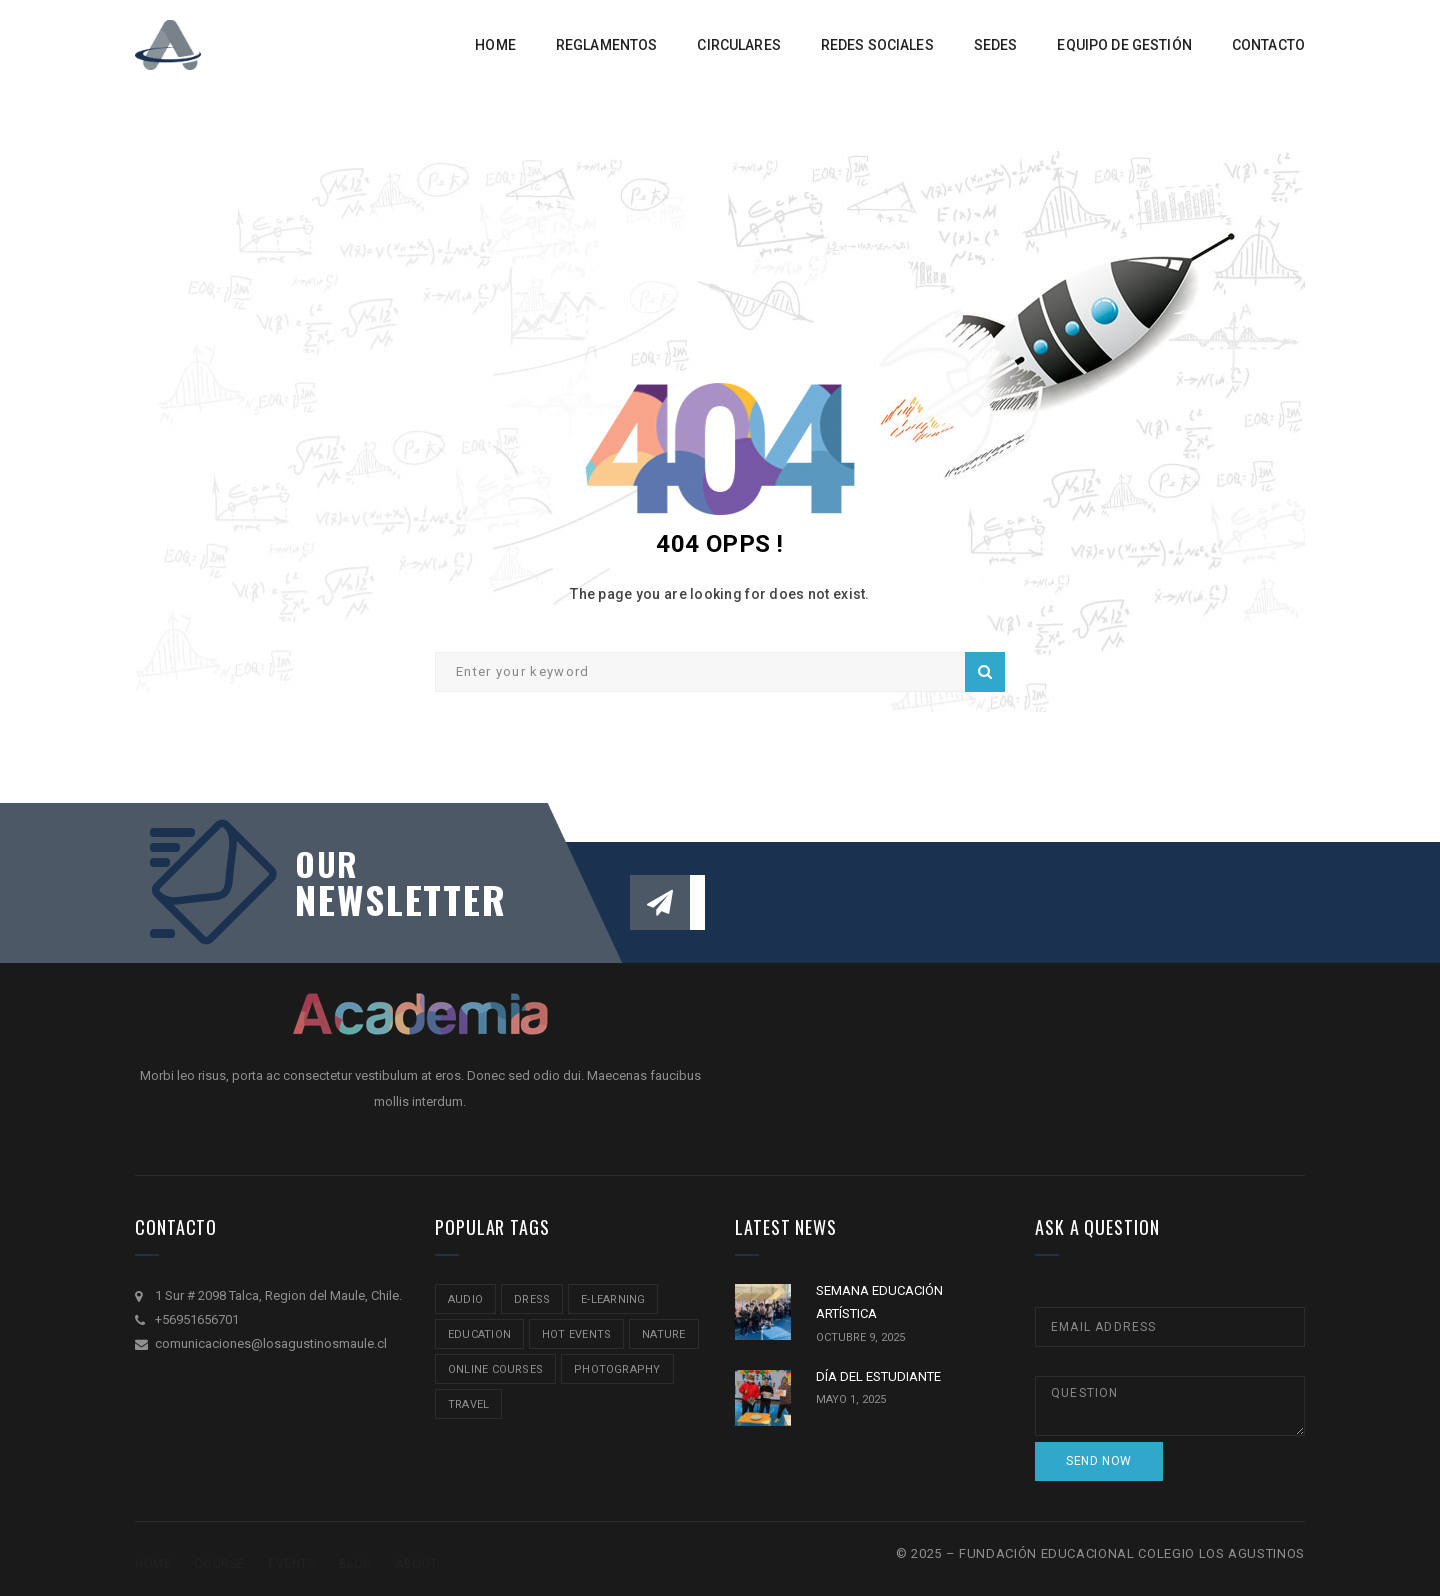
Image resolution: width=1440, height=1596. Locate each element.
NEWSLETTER (390, 899)
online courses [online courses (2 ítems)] (495, 1369)
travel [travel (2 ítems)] (468, 1404)
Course (219, 1564)
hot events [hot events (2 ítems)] (576, 1334)
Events (292, 1564)
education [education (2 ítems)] (479, 1334)
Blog (355, 1564)
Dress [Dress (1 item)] (532, 1299)
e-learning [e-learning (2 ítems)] (613, 1299)
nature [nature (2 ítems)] (663, 1334)
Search (985, 672)
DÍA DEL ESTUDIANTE (878, 1376)
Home (153, 1564)
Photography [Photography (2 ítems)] (617, 1369)
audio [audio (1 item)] (465, 1299)
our (327, 864)
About (416, 1564)
